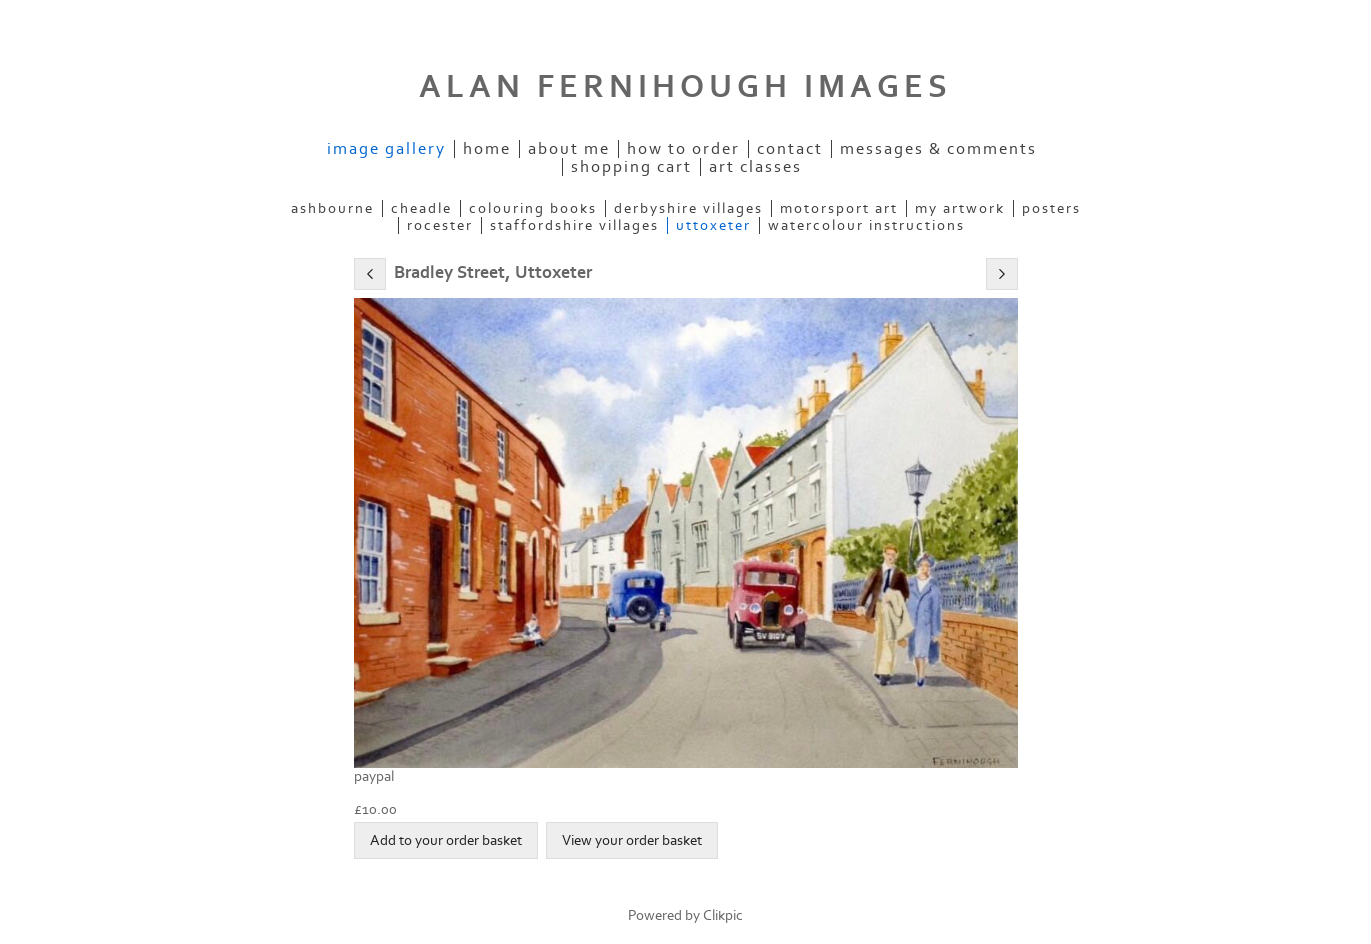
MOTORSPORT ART (839, 208)
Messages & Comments (938, 149)
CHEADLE (421, 208)
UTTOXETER (713, 225)
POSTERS (1051, 208)
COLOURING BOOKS (533, 208)
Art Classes (755, 167)
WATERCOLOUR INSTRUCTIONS (866, 225)
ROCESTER (440, 225)
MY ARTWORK (960, 208)
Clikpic (723, 915)
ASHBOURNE (332, 208)
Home (487, 149)
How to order (683, 149)
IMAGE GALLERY (386, 149)
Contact (790, 149)
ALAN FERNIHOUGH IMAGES (685, 87)
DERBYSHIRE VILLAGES (688, 208)
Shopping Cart (631, 167)
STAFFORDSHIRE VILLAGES (574, 225)
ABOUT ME (569, 149)
